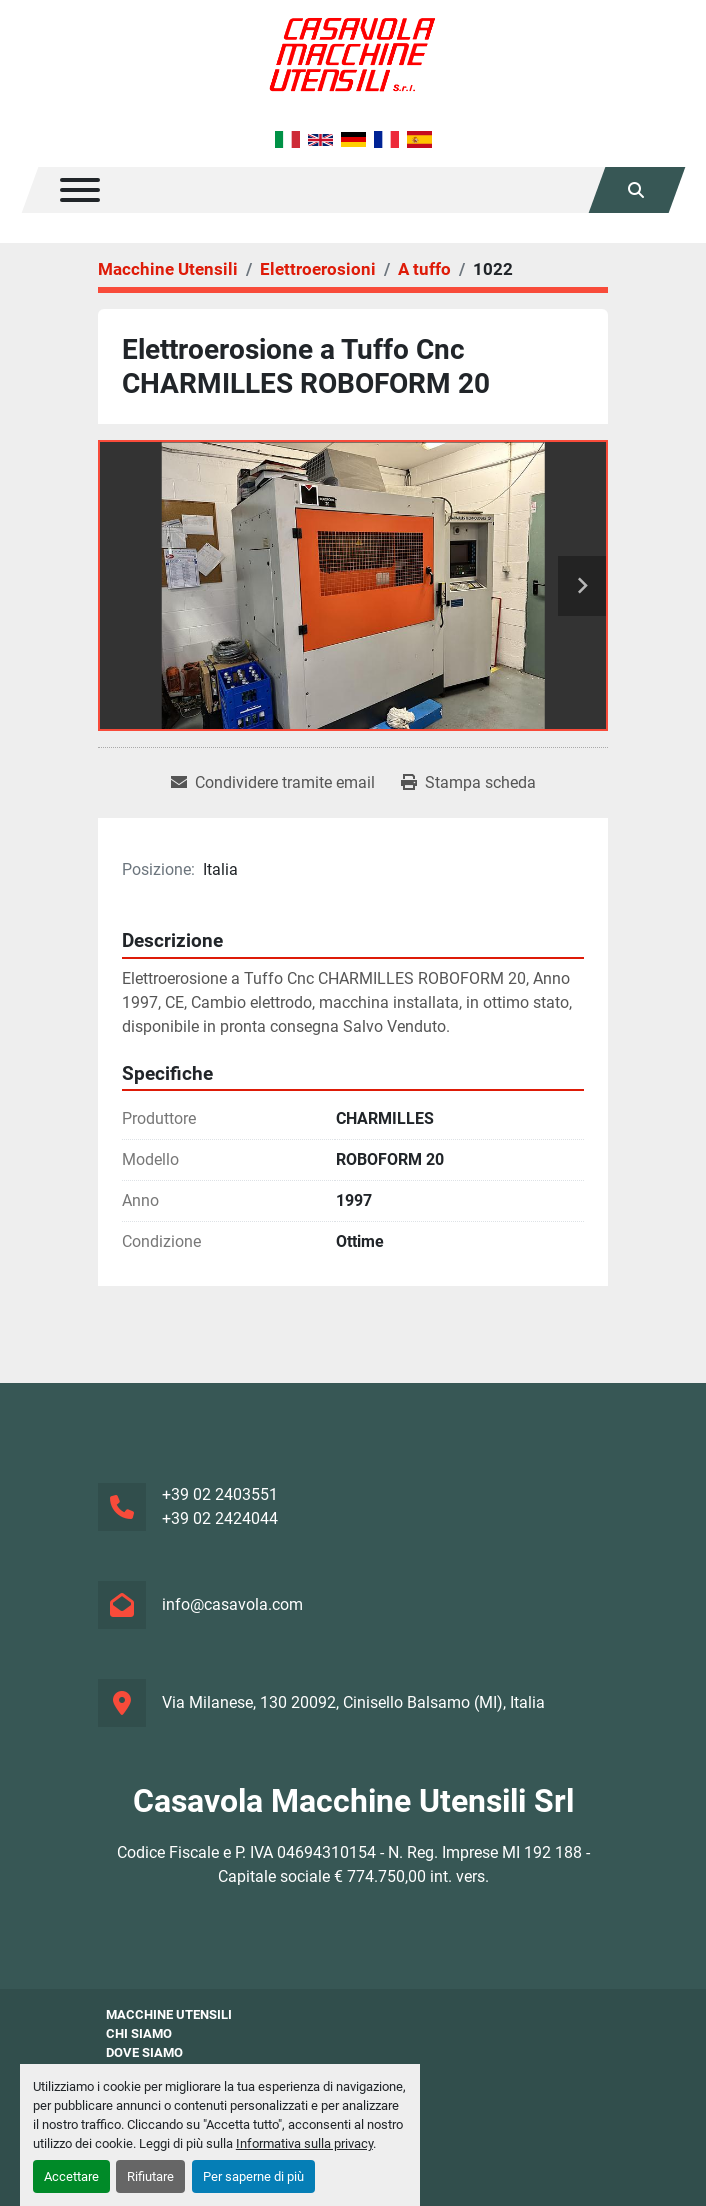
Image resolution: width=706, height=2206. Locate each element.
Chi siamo (139, 2033)
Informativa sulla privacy (304, 2143)
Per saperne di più (253, 2176)
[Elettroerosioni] (318, 269)
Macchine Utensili (169, 2014)
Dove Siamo (144, 2052)
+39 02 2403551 (220, 1494)
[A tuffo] (424, 269)
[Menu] (80, 190)
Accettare (71, 2176)
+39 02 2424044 (220, 1518)
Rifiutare (150, 2176)
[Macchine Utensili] (168, 269)
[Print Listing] (468, 783)
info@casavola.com (232, 1604)
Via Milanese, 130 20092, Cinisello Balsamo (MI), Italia (353, 1702)
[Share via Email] (273, 783)
